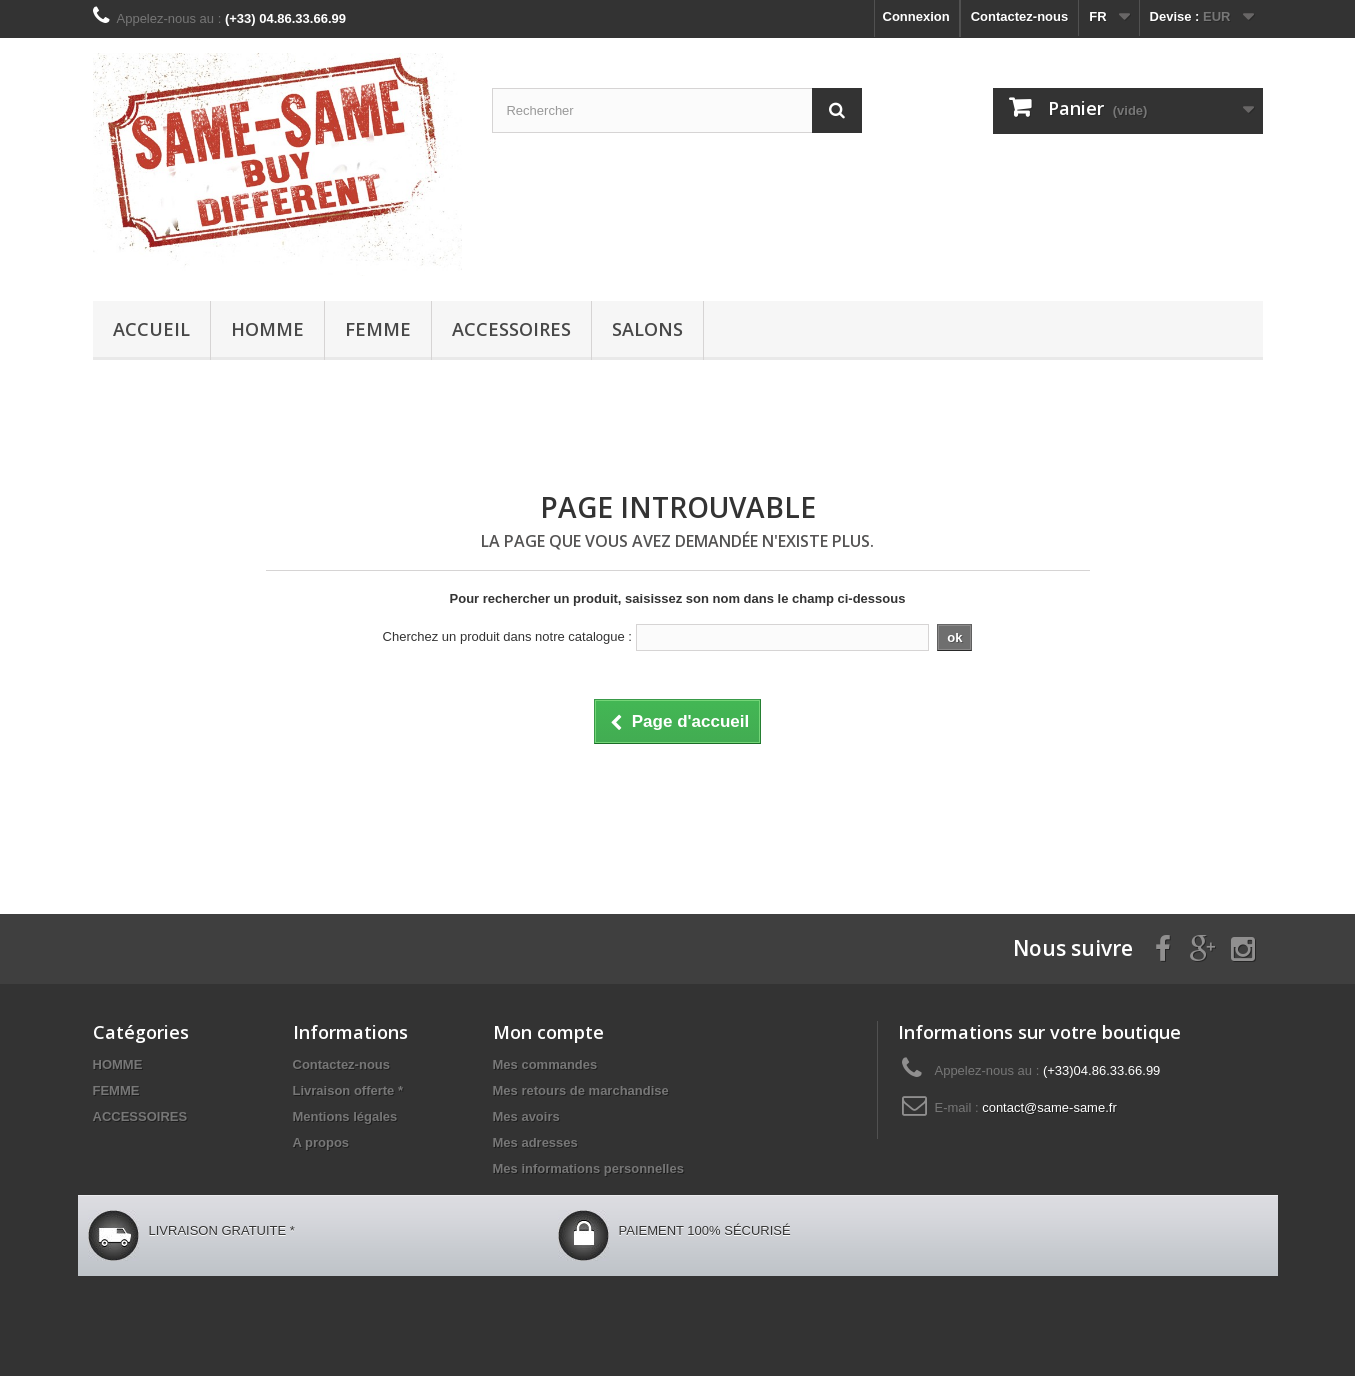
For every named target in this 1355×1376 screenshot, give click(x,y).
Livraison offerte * (348, 1090)
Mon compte (548, 1032)
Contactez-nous (1020, 16)
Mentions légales (345, 1116)
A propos (321, 1142)
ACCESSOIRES (511, 329)
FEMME (378, 329)
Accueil (151, 329)
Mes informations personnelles (588, 1168)
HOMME (267, 329)
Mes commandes (545, 1064)
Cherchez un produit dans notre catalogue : (507, 636)
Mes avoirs (526, 1116)
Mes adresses (535, 1142)
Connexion (916, 16)
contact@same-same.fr (1049, 1107)
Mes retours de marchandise (581, 1090)
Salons (647, 329)
